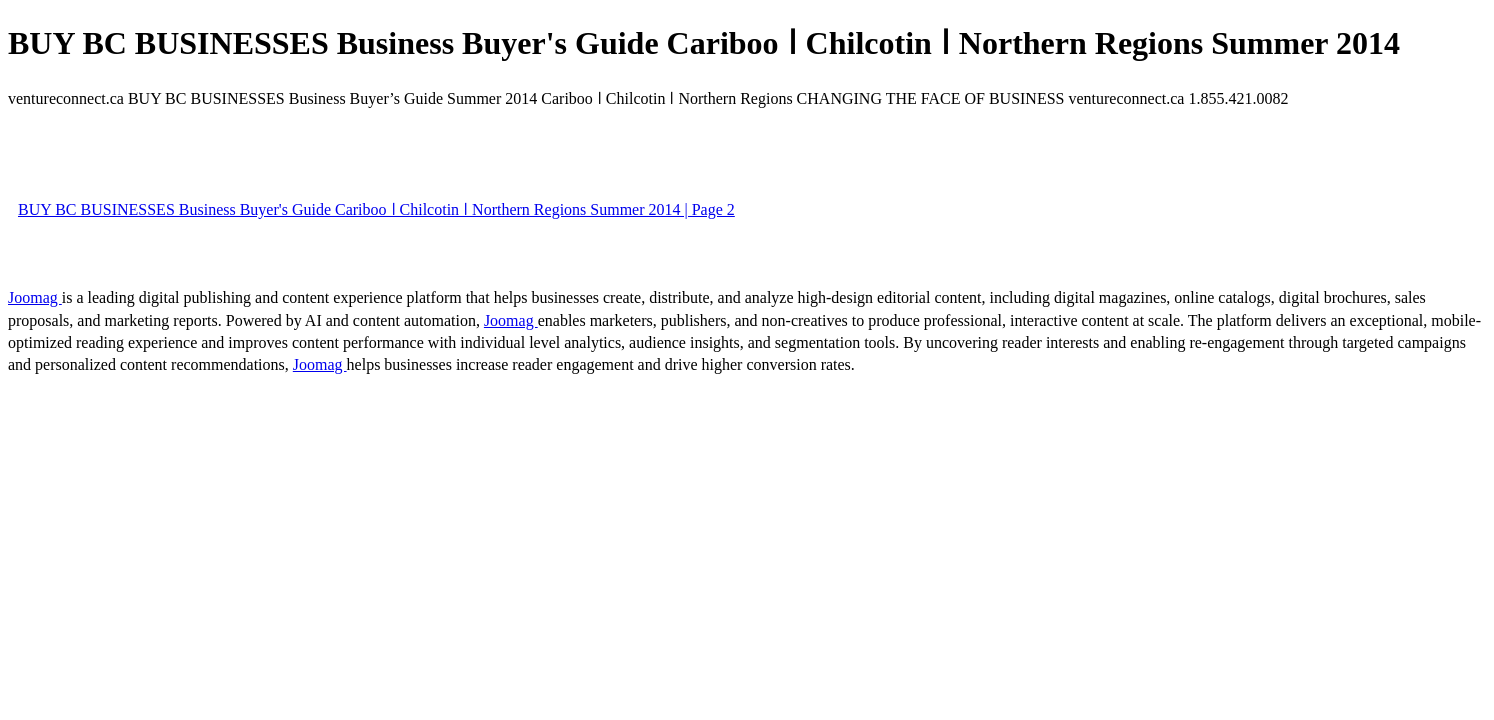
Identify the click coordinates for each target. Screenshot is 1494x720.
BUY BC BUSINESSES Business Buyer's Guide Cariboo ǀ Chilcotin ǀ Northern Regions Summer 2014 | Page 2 (376, 209)
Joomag (35, 297)
